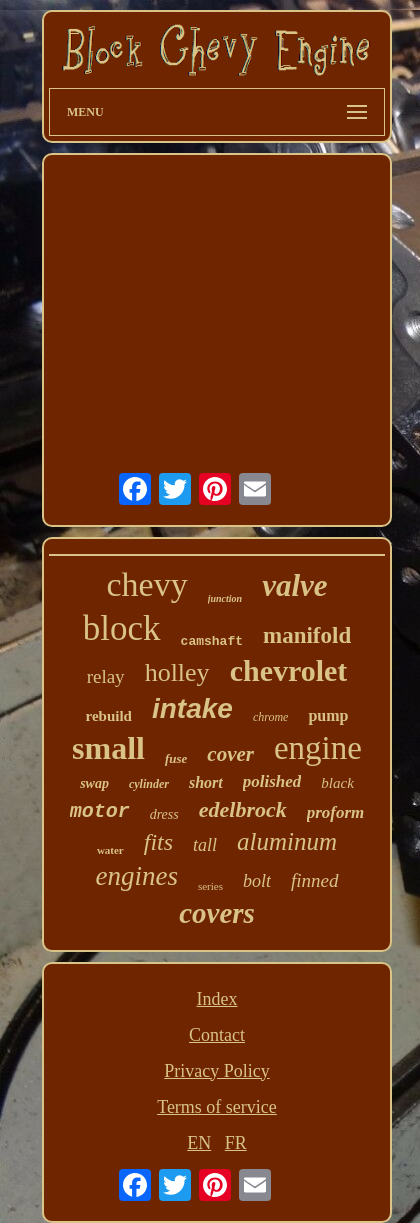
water (110, 850)
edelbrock (243, 809)
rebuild (109, 716)
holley (177, 672)
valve (294, 585)
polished (272, 781)
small (108, 748)
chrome (271, 717)
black (337, 783)
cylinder (149, 784)
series (210, 886)
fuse (176, 758)
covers (217, 913)
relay (106, 676)
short (206, 782)
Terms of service (217, 1107)
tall (205, 845)
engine (318, 748)
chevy (146, 584)
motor (100, 811)
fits (158, 842)
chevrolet (289, 670)
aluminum (287, 841)
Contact (217, 1035)
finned (315, 880)
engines (136, 876)
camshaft (212, 641)
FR (236, 1143)
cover (230, 754)
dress (164, 814)
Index (217, 999)
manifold (307, 635)
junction (225, 598)
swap (94, 783)
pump (328, 715)
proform (336, 812)
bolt (257, 881)
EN (199, 1143)
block (122, 628)
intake (192, 708)
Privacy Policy (217, 1071)
